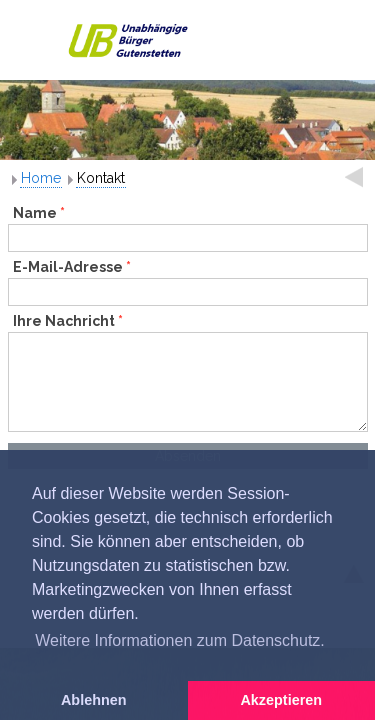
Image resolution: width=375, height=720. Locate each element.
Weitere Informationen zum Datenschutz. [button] (180, 640)
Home (41, 178)
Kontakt (101, 178)
